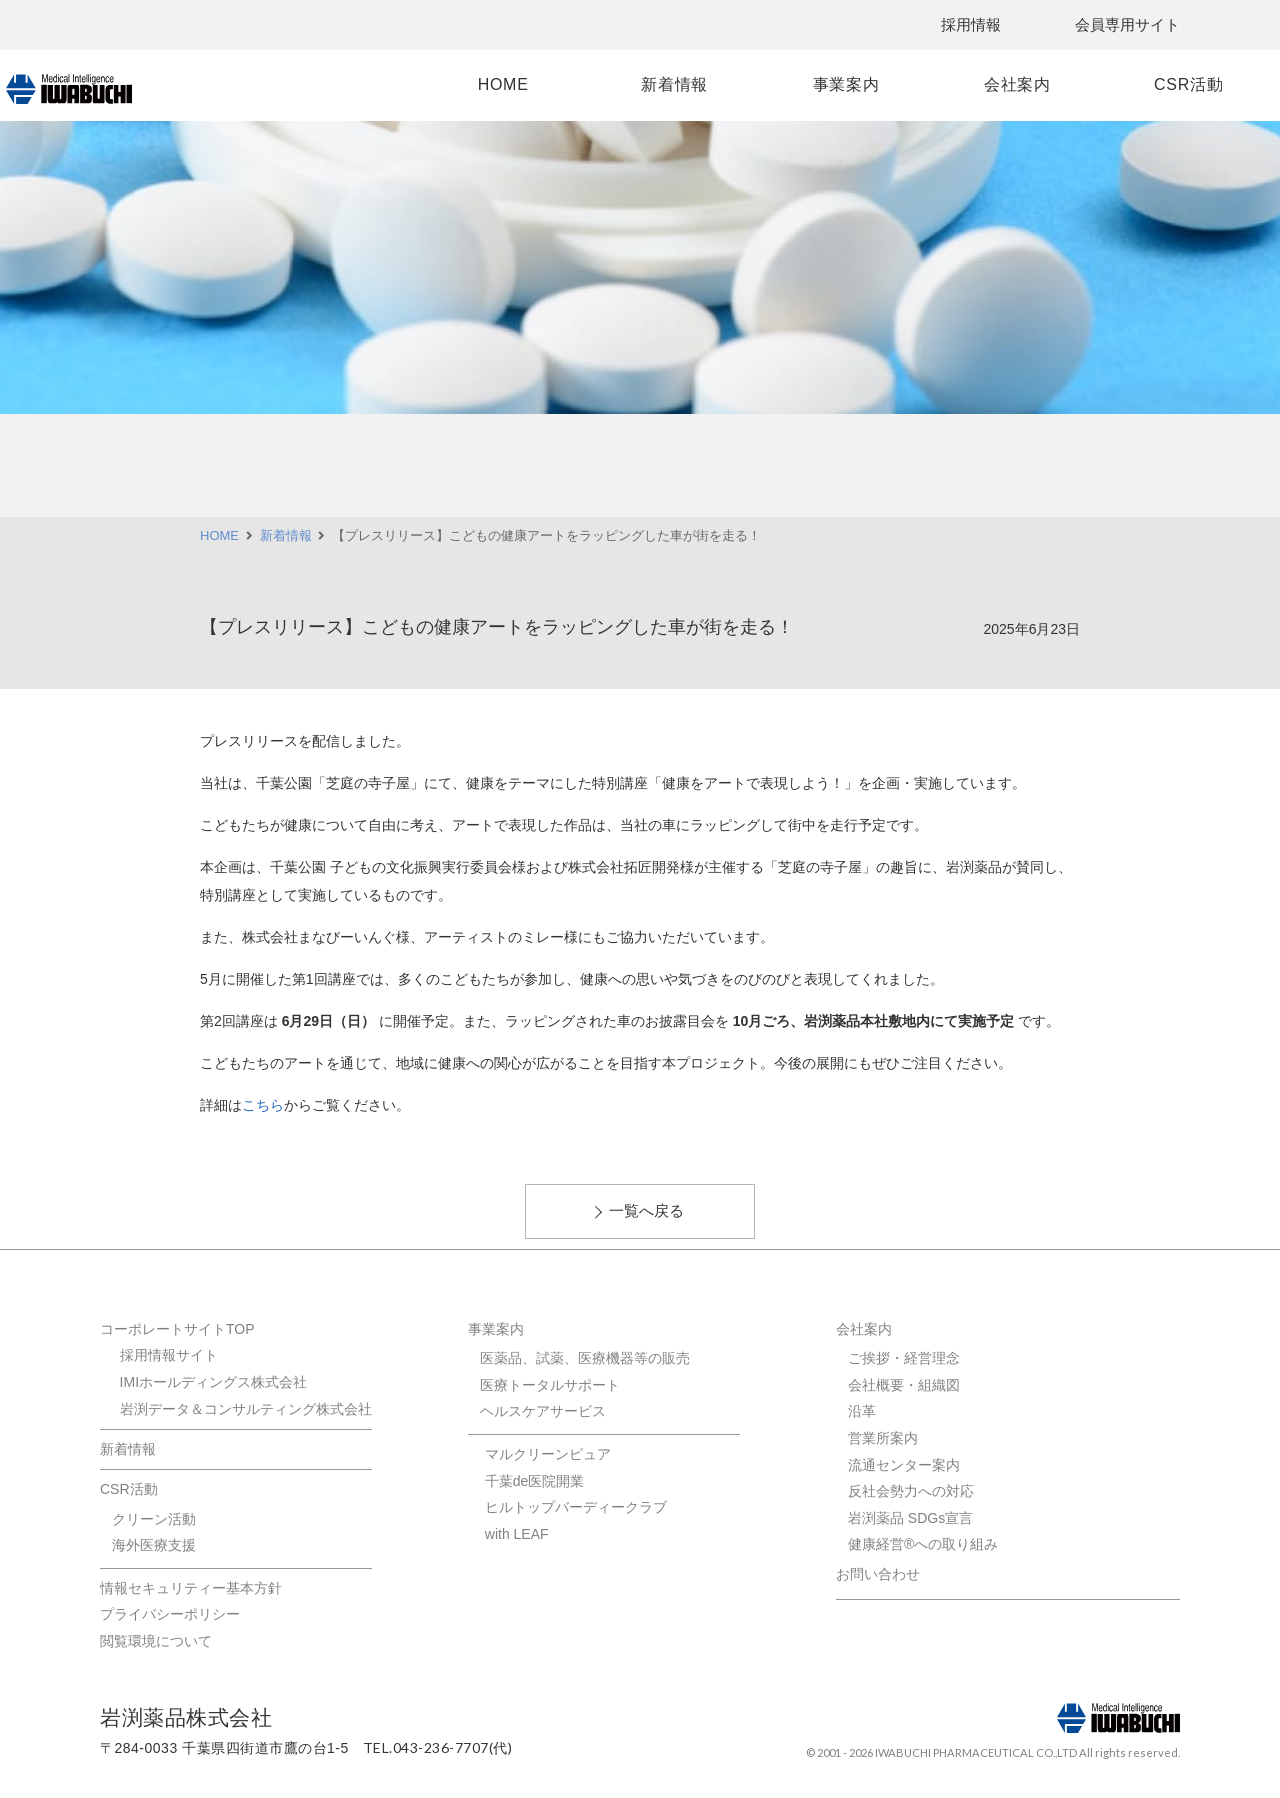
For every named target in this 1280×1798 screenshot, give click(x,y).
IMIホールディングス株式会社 (213, 1382)
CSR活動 (1108, 84)
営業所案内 (883, 1438)
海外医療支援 (154, 1545)
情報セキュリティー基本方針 (191, 1588)
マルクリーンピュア (548, 1454)
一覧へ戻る (646, 1210)
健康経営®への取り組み (923, 1544)
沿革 (862, 1411)
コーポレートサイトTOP (177, 1329)
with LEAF (517, 1534)
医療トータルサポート (550, 1385)
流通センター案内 (904, 1465)
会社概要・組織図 (904, 1385)
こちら (263, 1105)
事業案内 (821, 84)
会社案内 (964, 84)
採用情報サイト (169, 1355)
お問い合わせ (878, 1574)
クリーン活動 (154, 1519)
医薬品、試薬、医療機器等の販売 (585, 1358)
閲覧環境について (156, 1641)
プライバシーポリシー (170, 1614)
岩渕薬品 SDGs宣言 (910, 1518)
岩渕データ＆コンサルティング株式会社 (246, 1409)
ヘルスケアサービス (543, 1411)
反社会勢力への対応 (911, 1491)
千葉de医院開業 (535, 1481)
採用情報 (971, 24)
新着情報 (678, 84)
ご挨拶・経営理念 (904, 1358)
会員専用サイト (1127, 24)
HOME (534, 84)
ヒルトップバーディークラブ (576, 1507)
